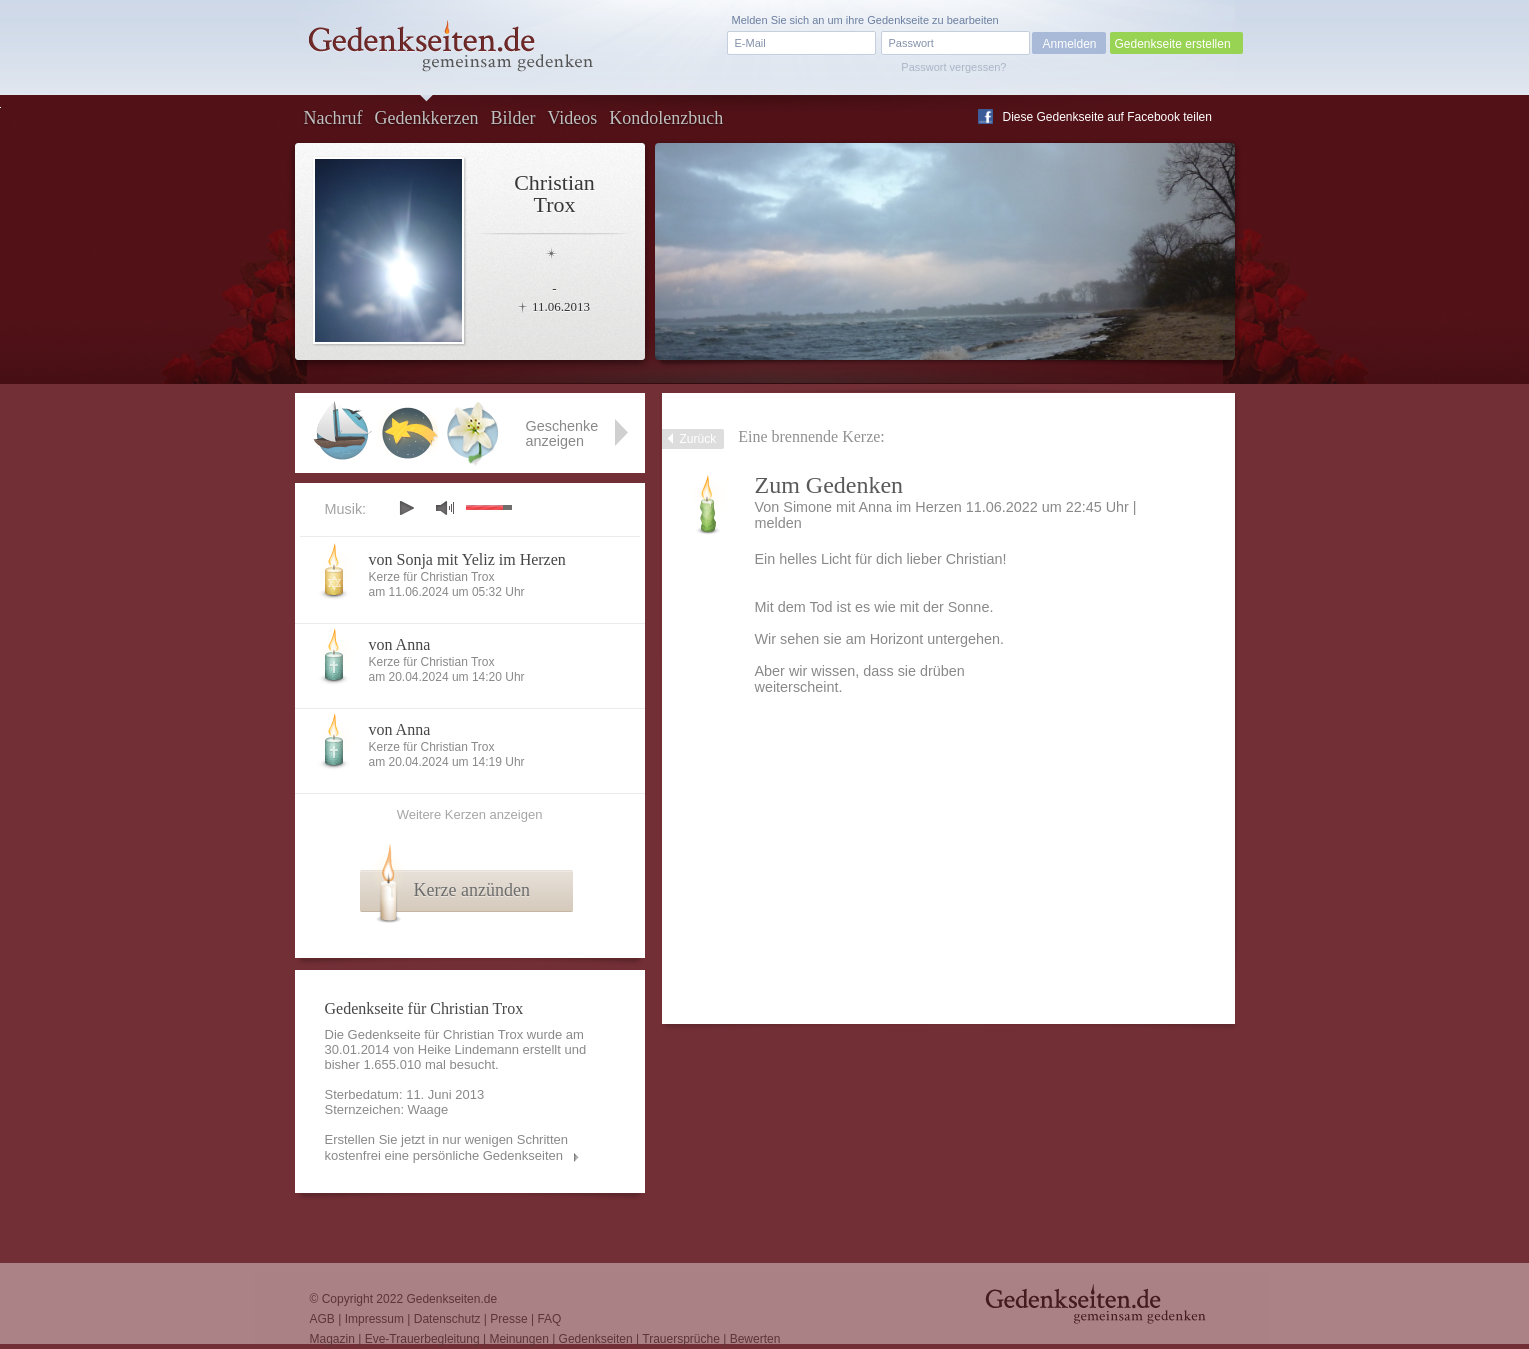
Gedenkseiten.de (451, 1299)
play (406, 508)
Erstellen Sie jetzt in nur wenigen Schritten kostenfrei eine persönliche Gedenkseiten (447, 1147)
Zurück (698, 439)
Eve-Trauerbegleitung (422, 1339)
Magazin (332, 1339)
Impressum (374, 1319)
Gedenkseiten (596, 1339)
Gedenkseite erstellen (1173, 44)
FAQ (549, 1319)
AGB (322, 1319)
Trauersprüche (681, 1339)
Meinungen (518, 1339)
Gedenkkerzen (426, 118)
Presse (508, 1319)
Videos (572, 118)
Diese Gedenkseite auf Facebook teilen (1107, 117)
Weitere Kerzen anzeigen (470, 814)
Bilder (512, 118)
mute (445, 507)
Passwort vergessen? (953, 67)
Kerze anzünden (472, 890)
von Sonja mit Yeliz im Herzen (467, 559)
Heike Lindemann (468, 1049)
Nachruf (333, 118)
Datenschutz (447, 1319)
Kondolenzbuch (666, 118)
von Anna (400, 644)
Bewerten (755, 1339)
